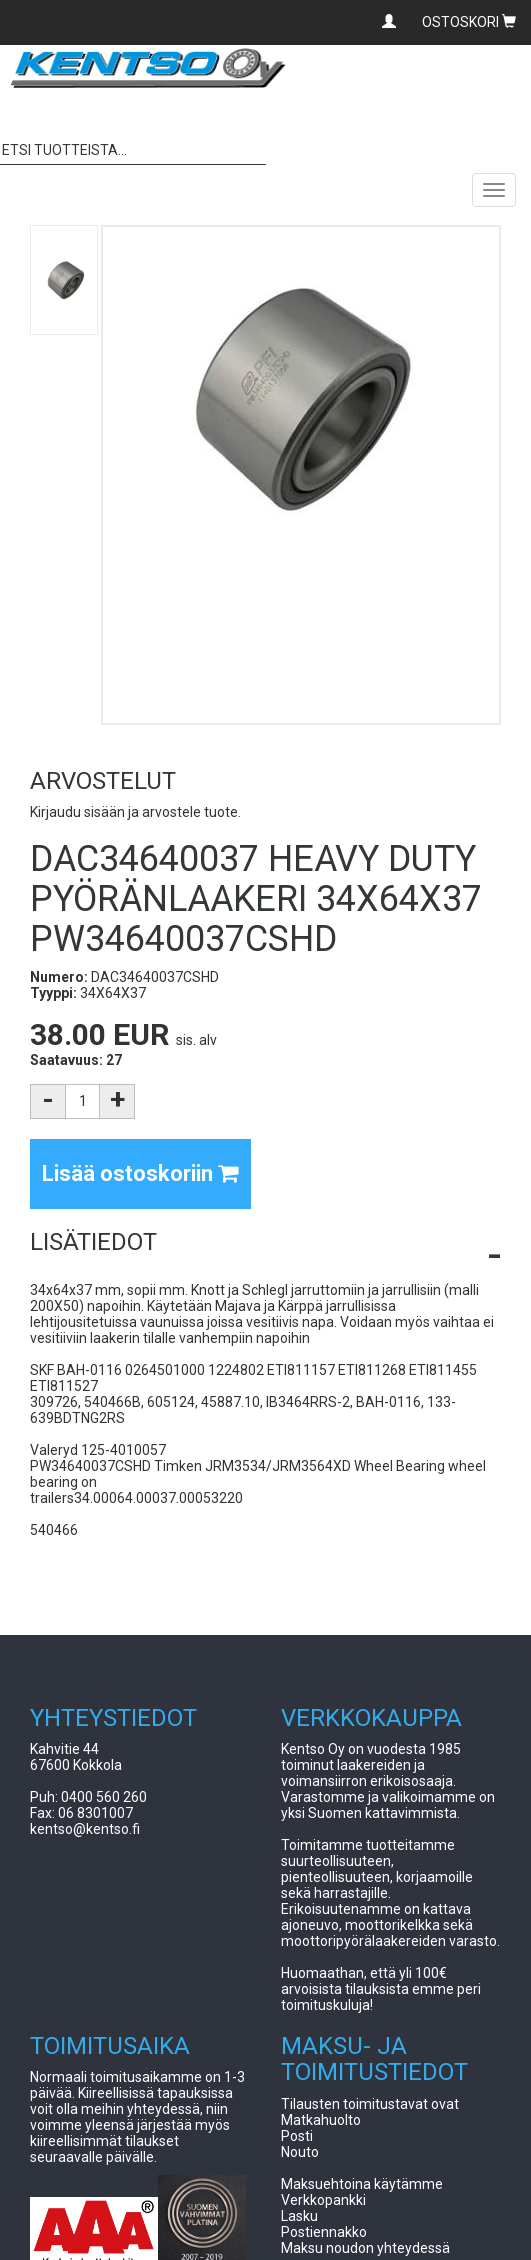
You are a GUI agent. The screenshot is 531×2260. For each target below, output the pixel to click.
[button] (265, 1242)
